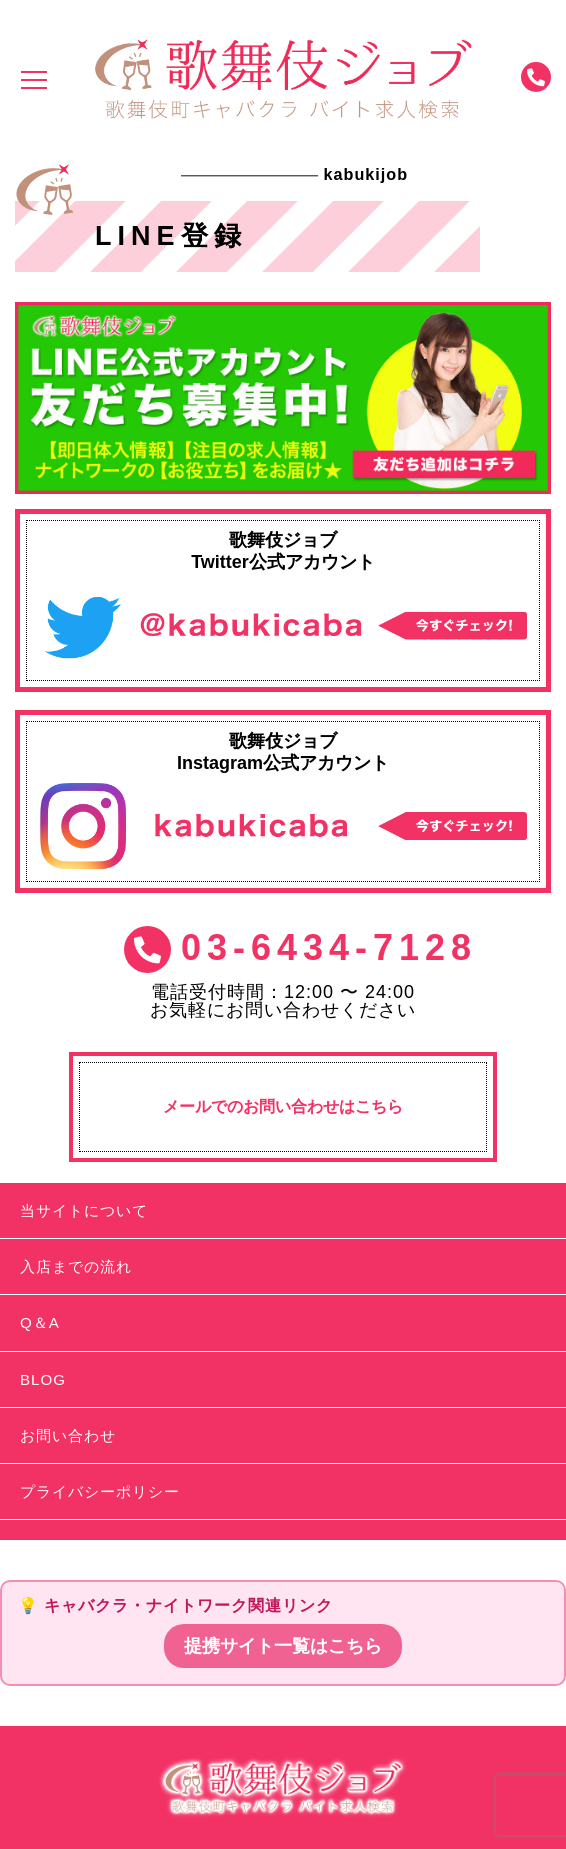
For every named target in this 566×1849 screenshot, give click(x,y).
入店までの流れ (76, 1266)
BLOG (43, 1379)
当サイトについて (84, 1210)
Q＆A (40, 1322)
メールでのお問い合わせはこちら (283, 1106)
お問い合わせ (68, 1435)
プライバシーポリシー (100, 1491)
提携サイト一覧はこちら (283, 1646)
